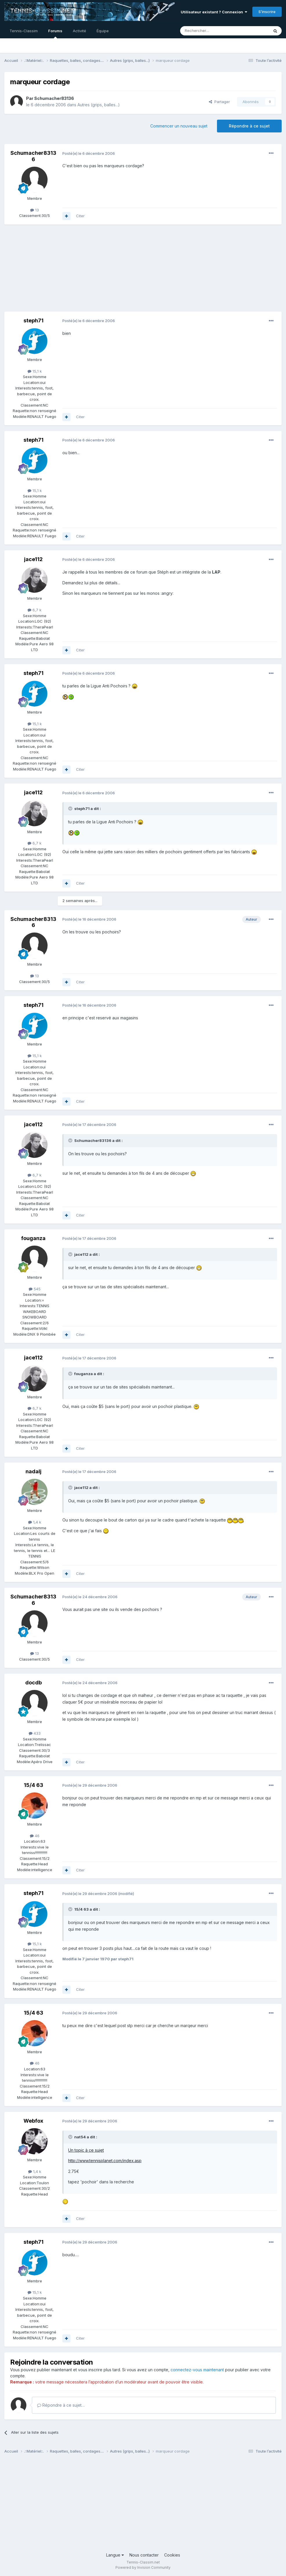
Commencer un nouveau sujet (178, 125)
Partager (219, 101)
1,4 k (34, 1522)
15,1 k (35, 371)
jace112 (33, 559)
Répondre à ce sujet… (61, 2405)
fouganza (33, 1238)
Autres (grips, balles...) (98, 104)
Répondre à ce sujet (249, 125)
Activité (79, 30)
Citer (80, 215)
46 (34, 1835)
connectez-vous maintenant (197, 2369)
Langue (115, 2554)
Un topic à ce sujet (86, 2150)
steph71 (33, 320)
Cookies (172, 2554)
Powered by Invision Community (143, 2567)
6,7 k (34, 610)
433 (35, 1733)
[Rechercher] (211, 30)
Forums (55, 33)
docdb (33, 1682)
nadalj (33, 1471)
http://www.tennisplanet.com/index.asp (105, 2160)
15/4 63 (33, 1785)
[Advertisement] (72, 271)
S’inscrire (267, 11)
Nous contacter (144, 2554)
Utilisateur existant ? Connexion (214, 12)
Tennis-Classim (24, 30)
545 (35, 1289)
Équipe (103, 30)
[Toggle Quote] (70, 808)
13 (34, 210)
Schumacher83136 (54, 98)
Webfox (33, 2121)
